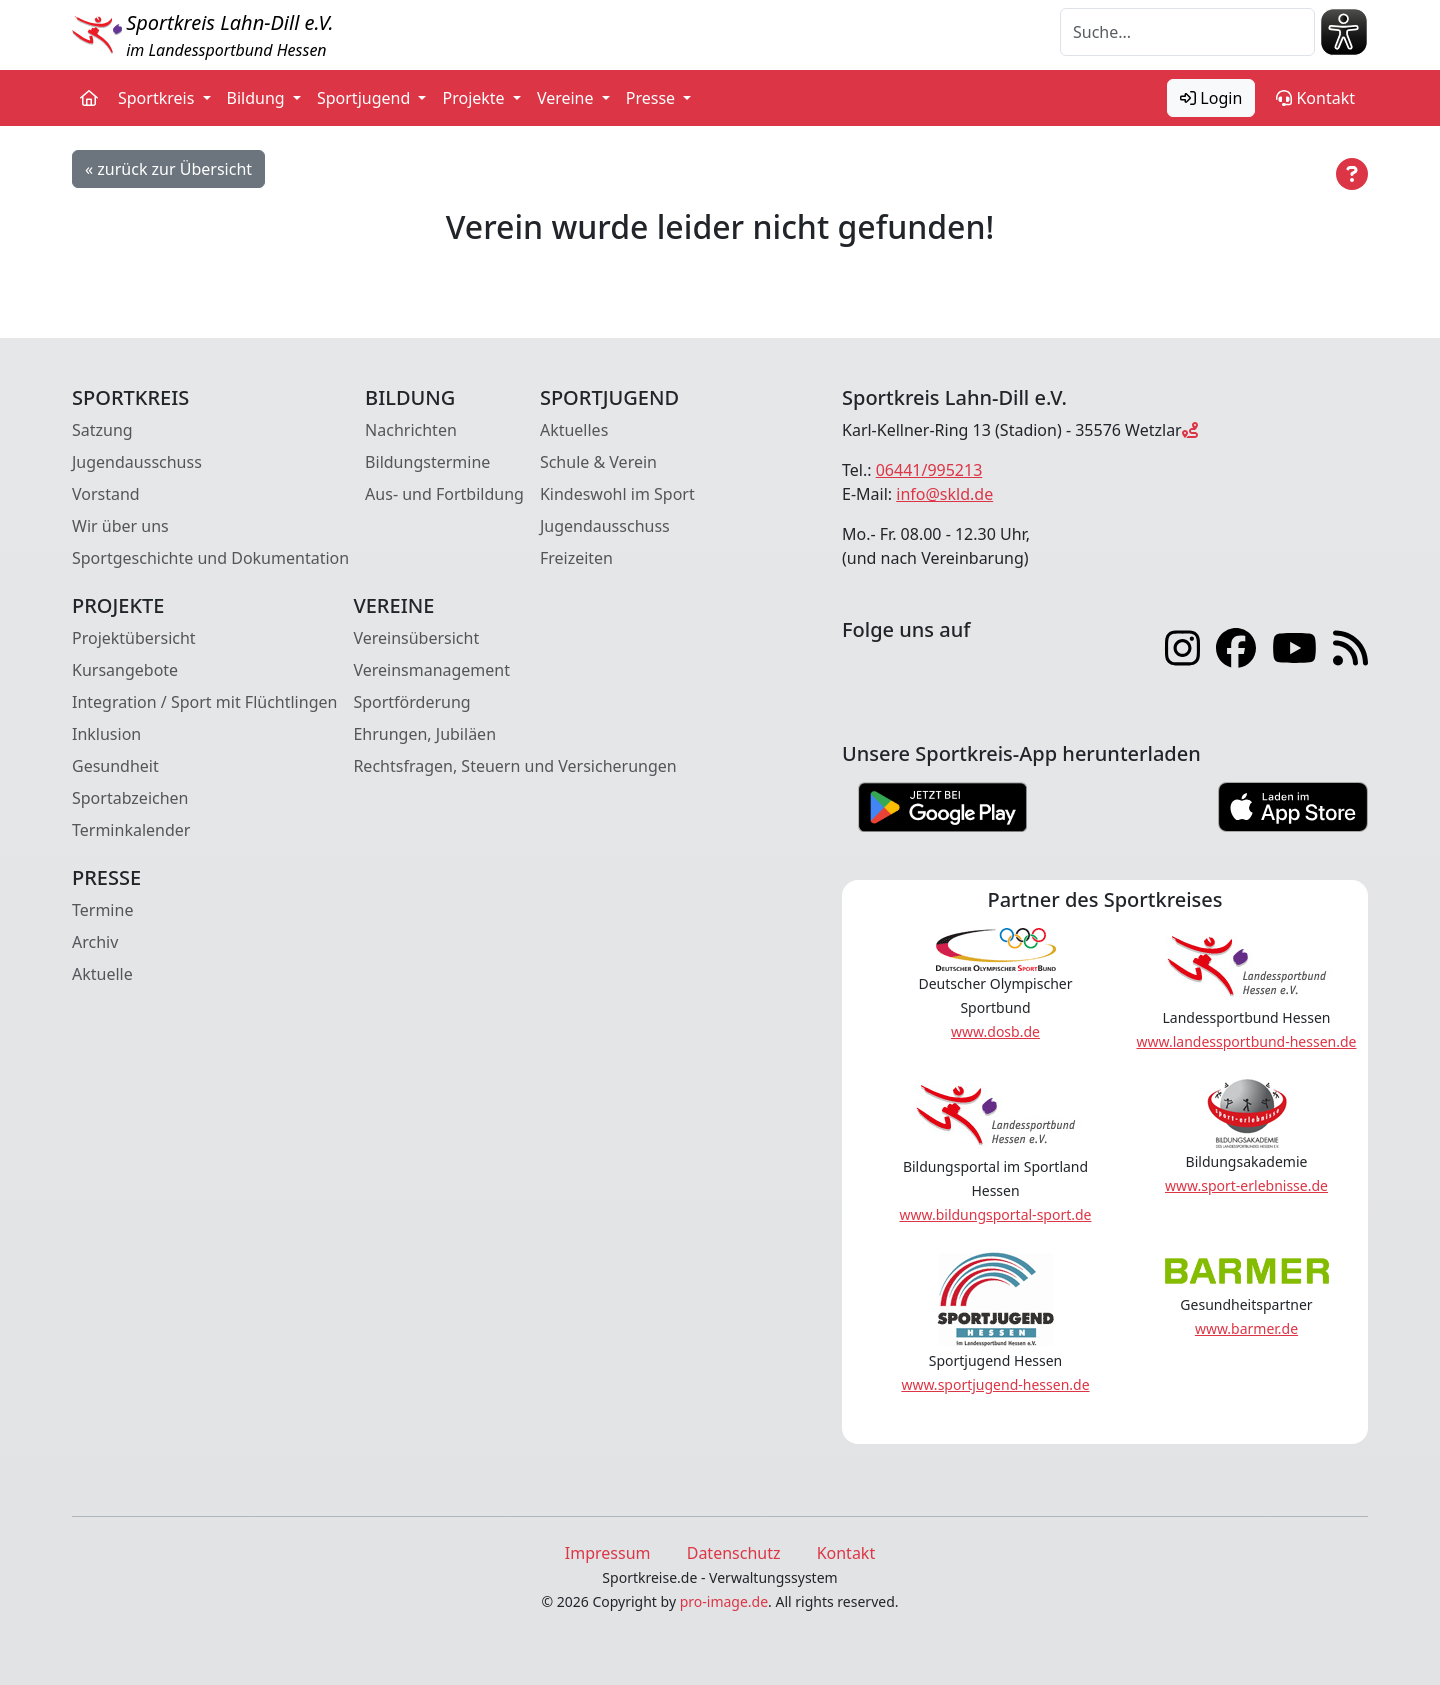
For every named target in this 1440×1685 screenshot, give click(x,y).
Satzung (102, 430)
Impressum (608, 1553)
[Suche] (1187, 32)
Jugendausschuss (137, 462)
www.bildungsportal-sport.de (995, 1214)
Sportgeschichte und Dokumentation (210, 558)
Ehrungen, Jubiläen (424, 734)
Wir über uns (120, 526)
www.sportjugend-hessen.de (995, 1384)
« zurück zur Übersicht (168, 169)
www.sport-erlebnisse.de (1246, 1185)
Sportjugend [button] (365, 98)
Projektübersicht (134, 638)
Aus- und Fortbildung (444, 494)
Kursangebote (125, 670)
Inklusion (106, 734)
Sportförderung (411, 702)
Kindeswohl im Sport (617, 494)
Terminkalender (131, 830)
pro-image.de (724, 1601)
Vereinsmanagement (431, 670)
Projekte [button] (475, 98)
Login (1211, 98)
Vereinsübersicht (416, 638)
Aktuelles (574, 430)
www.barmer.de (1246, 1328)
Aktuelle (102, 974)
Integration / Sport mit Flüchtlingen (204, 702)
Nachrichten (411, 430)
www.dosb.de (995, 1031)
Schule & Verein (598, 462)
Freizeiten (576, 558)
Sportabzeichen (130, 798)
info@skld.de (944, 494)
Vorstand (106, 494)
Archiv (95, 942)
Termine (102, 910)
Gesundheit (115, 766)
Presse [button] (653, 98)
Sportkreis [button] (158, 98)
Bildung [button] (258, 98)
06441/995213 (929, 470)
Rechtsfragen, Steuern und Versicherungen (514, 766)
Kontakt (1315, 98)
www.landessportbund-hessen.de (1247, 1041)
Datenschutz (734, 1553)
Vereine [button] (567, 98)
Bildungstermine (427, 462)
